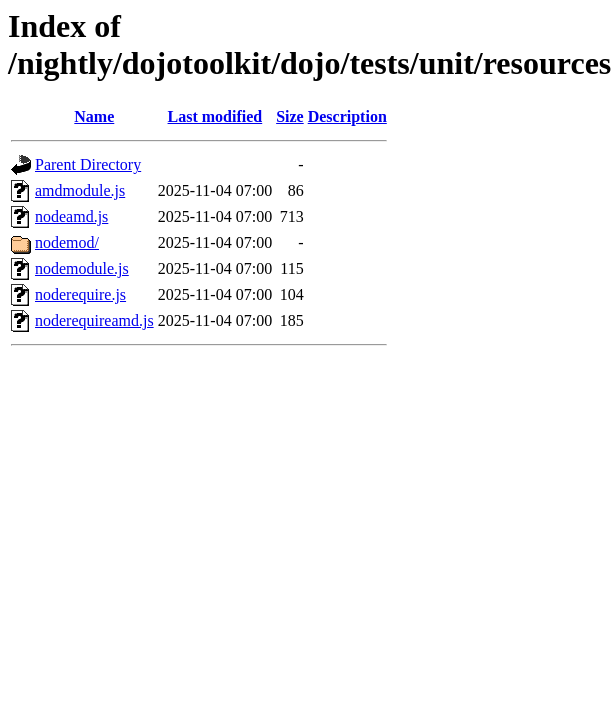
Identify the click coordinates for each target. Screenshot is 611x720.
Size (290, 116)
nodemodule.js (82, 268)
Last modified (215, 116)
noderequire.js (80, 294)
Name (94, 116)
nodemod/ (67, 242)
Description (347, 116)
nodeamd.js (71, 216)
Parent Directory (88, 164)
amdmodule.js (80, 190)
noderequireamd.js (94, 320)
